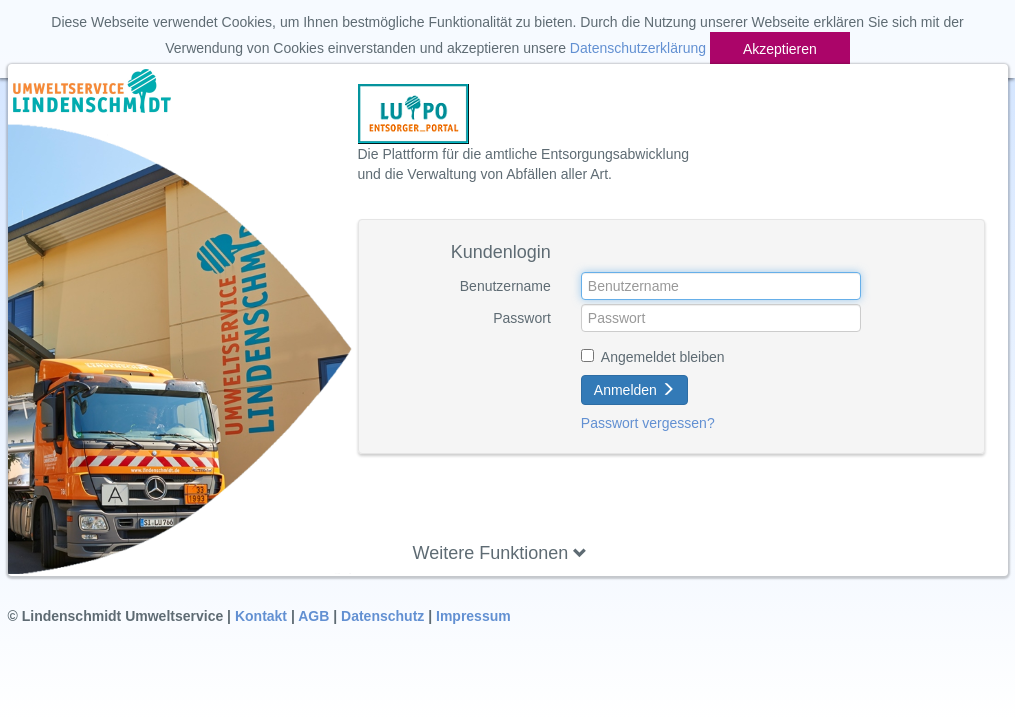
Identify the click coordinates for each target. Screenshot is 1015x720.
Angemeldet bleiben (663, 357)
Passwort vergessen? (648, 423)
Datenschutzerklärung (638, 48)
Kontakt (261, 616)
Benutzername (505, 286)
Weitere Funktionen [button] (500, 553)
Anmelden (634, 390)
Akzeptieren (780, 49)
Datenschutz (382, 616)
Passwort (522, 318)
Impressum (473, 616)
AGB (313, 616)
